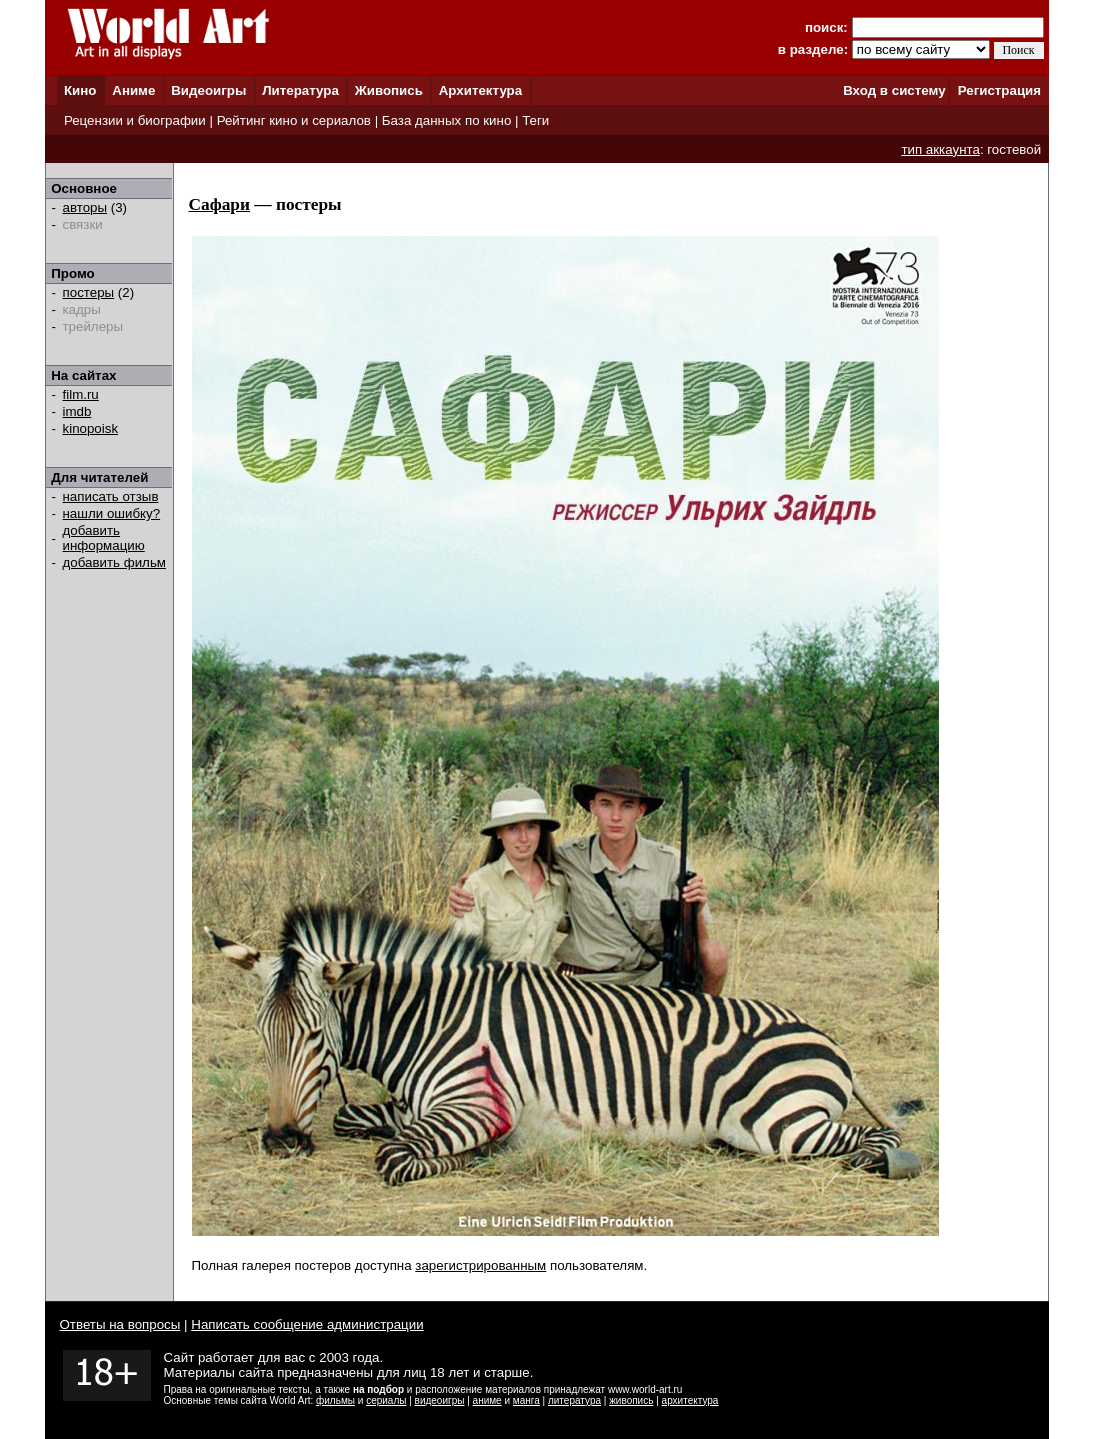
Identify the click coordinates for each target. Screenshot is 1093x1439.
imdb (77, 411)
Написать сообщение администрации (307, 1324)
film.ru (81, 394)
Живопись (389, 90)
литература (574, 1400)
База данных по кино (446, 120)
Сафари (219, 204)
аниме (487, 1400)
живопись (631, 1400)
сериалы (386, 1400)
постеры (89, 292)
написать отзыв (111, 496)
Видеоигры (208, 90)
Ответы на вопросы (120, 1324)
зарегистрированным (480, 1265)
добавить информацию (104, 538)
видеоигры (440, 1400)
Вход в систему (894, 90)
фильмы (335, 1400)
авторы (85, 207)
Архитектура (480, 90)
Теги (535, 120)
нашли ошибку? (112, 513)
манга (526, 1400)
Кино (80, 90)
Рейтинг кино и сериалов (294, 120)
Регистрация (999, 90)
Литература (300, 90)
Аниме (133, 90)
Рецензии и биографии (135, 120)
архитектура (690, 1400)
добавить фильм (115, 562)
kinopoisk (91, 428)
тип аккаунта (940, 149)
